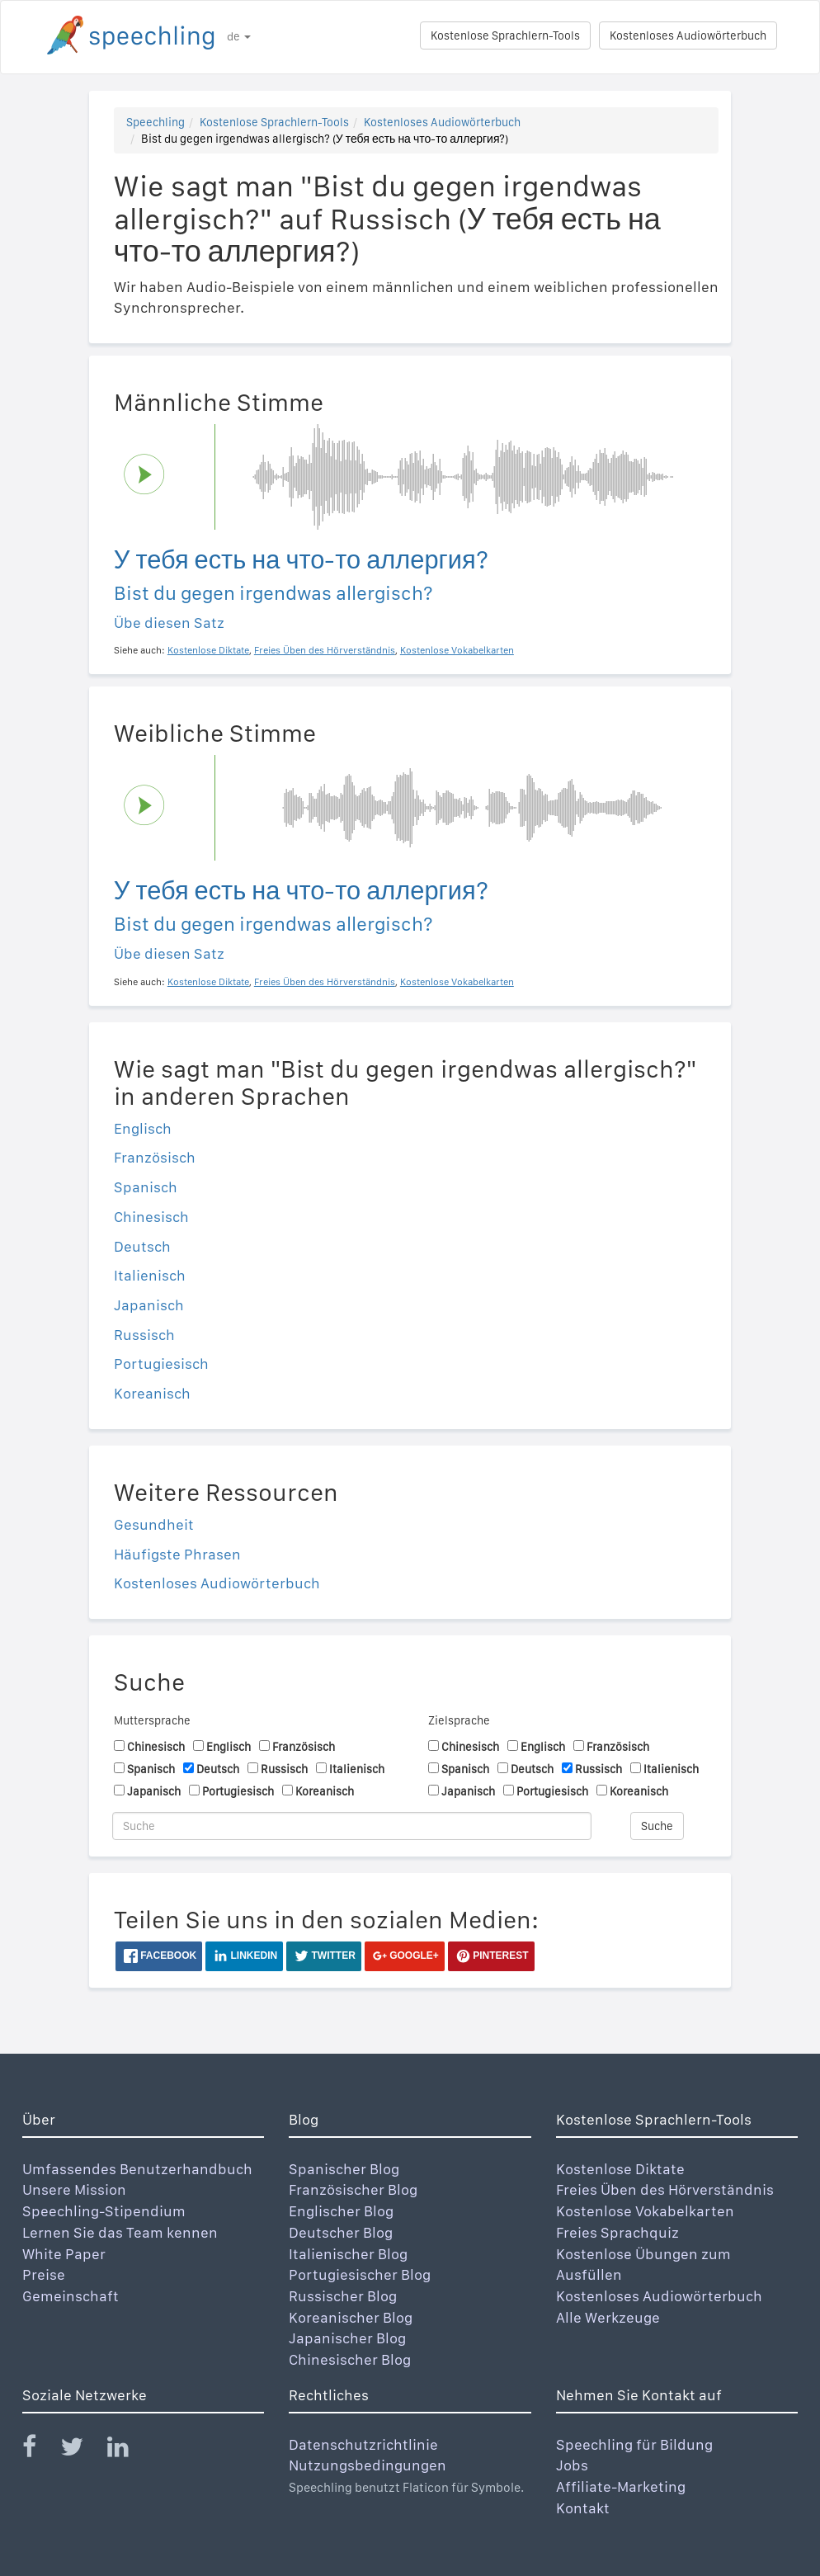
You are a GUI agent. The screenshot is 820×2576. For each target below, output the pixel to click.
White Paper (64, 2253)
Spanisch (145, 1187)
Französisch (155, 1157)
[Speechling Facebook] (39, 2450)
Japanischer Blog (347, 2338)
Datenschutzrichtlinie (363, 2444)
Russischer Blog (343, 2296)
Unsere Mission (74, 2189)
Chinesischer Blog (350, 2359)
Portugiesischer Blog (360, 2274)
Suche (657, 1826)
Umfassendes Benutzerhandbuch (137, 2168)
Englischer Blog (341, 2211)
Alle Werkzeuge (608, 2317)
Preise (43, 2274)
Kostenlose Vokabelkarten (645, 2211)
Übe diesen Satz (169, 622)
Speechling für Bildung (634, 2444)
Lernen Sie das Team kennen (120, 2232)
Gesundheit (154, 1524)
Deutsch (142, 1246)
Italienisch (150, 1275)
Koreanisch (152, 1393)
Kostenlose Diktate (620, 2168)
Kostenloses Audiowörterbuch (688, 35)
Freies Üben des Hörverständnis (665, 2189)
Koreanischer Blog (350, 2317)
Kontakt (583, 2508)
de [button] (239, 36)
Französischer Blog (353, 2189)
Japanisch (149, 1305)
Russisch (144, 1334)
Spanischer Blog (344, 2168)
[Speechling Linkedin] (128, 2450)
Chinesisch (151, 1216)
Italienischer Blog (348, 2253)
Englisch (143, 1128)
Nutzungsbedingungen (367, 2465)
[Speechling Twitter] (82, 2450)
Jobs (572, 2465)
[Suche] (351, 1826)
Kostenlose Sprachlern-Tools (505, 35)
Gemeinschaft (70, 2296)
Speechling (155, 122)
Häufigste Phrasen (177, 1554)
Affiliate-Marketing (621, 2486)
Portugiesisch (161, 1363)
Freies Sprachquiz (617, 2232)
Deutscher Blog (341, 2232)
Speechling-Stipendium (104, 2211)
